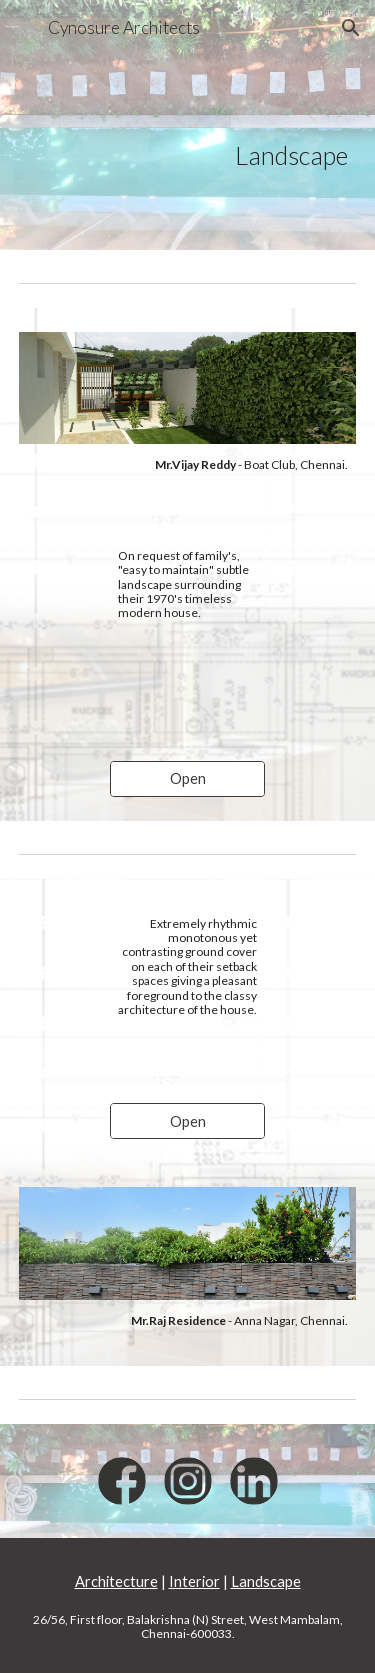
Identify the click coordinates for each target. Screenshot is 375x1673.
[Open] (187, 779)
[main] (188, 125)
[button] (24, 27)
